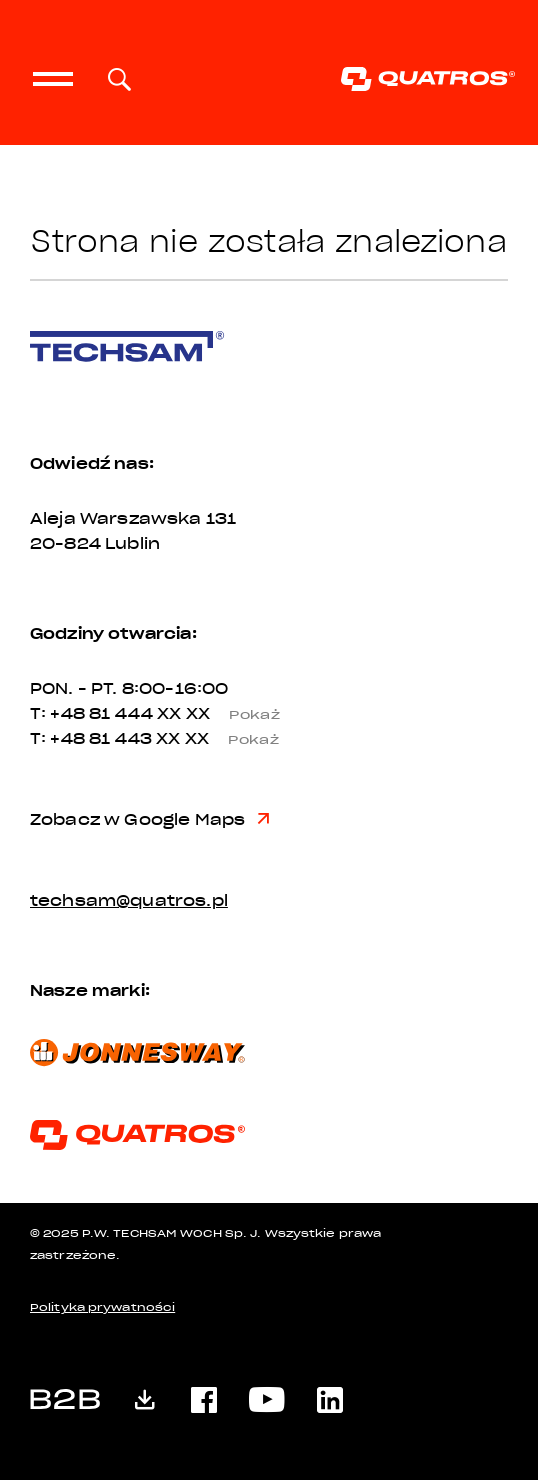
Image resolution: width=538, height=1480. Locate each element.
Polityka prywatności (102, 1307)
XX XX (226, 714)
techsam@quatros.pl (129, 901)
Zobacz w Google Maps (149, 820)
